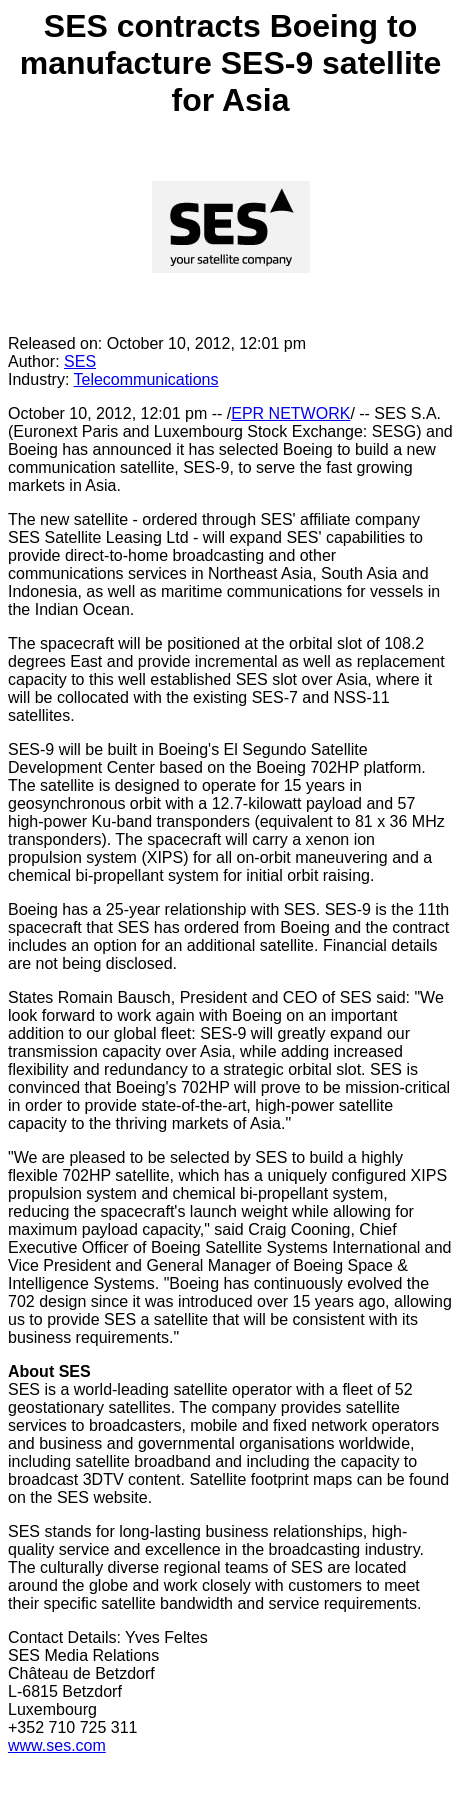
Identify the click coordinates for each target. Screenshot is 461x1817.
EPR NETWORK (290, 413)
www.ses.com (57, 1745)
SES (80, 361)
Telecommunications (146, 379)
